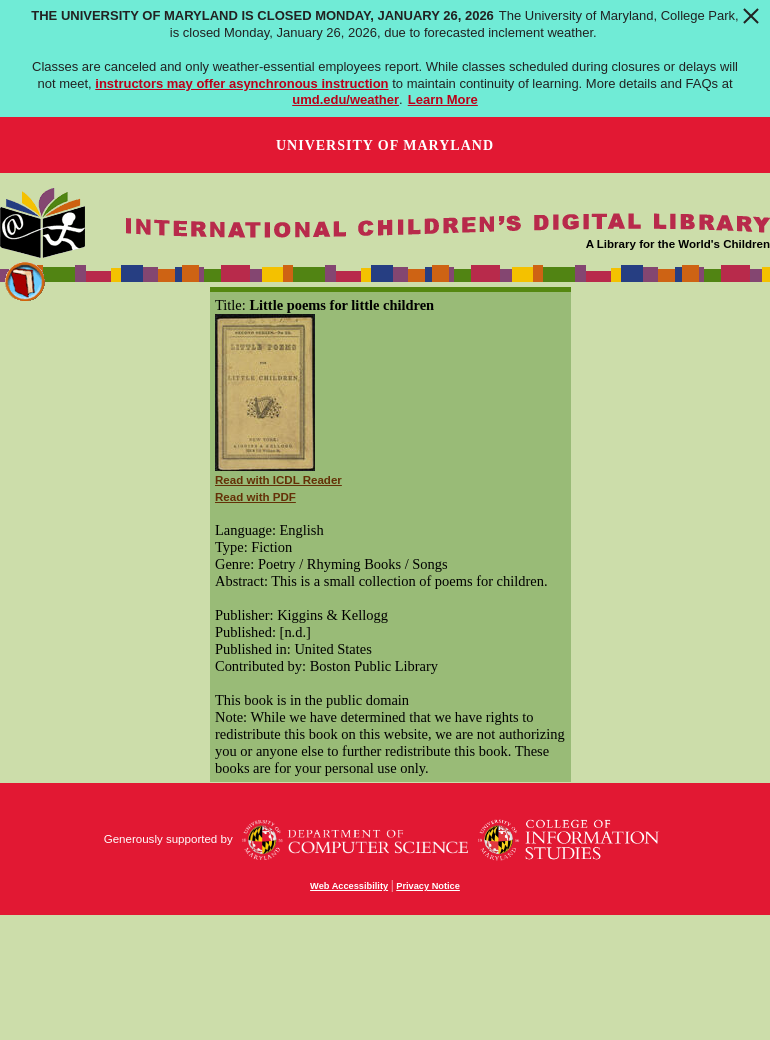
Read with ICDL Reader (278, 480)
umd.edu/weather (345, 99)
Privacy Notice (428, 886)
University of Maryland (385, 145)
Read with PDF (255, 497)
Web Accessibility (349, 886)
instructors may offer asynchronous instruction (241, 83)
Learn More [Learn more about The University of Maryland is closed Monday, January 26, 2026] (443, 99)
